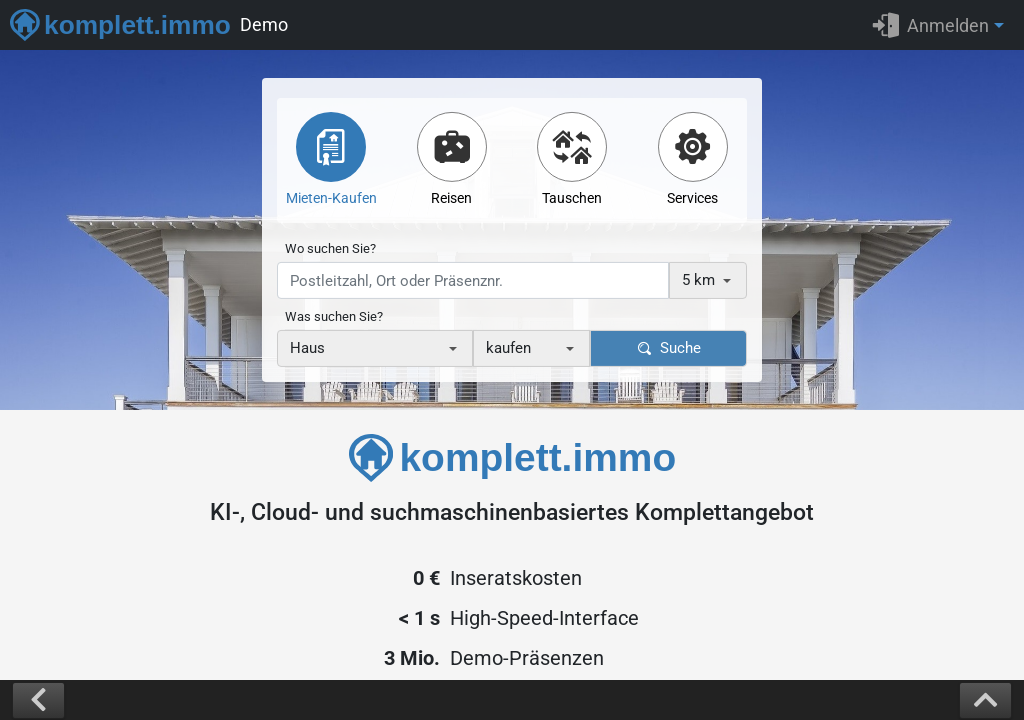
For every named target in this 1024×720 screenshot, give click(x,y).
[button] (943, 25)
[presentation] (473, 280)
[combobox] (708, 280)
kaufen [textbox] (508, 348)
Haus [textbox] (307, 348)
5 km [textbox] (698, 280)
